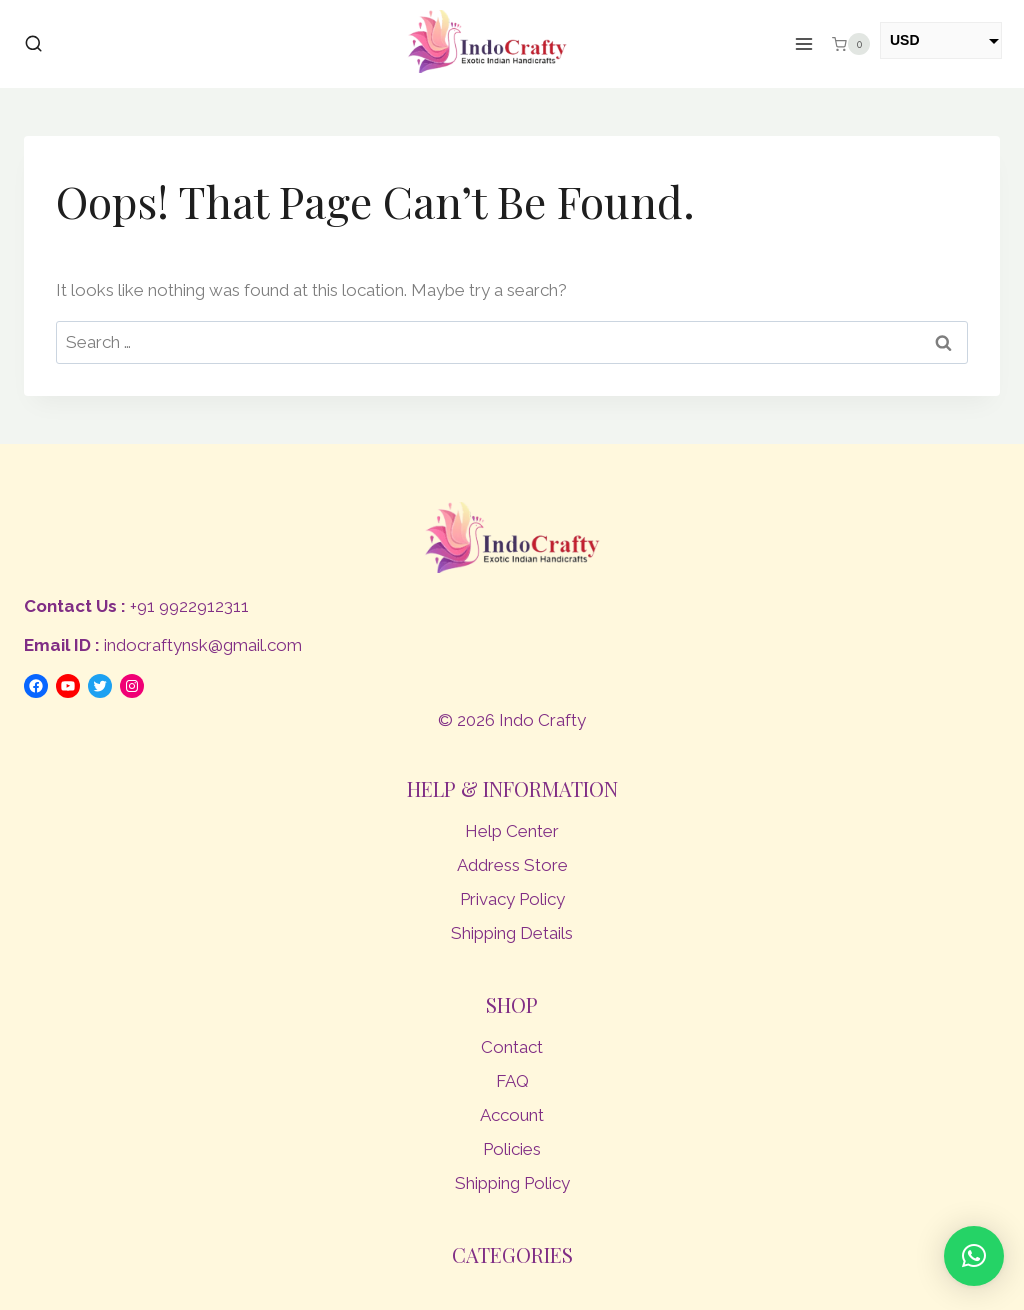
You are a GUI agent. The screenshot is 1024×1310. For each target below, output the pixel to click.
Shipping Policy (512, 1183)
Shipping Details (512, 933)
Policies (512, 1149)
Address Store (512, 865)
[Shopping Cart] (851, 44)
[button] (974, 1256)
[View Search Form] (33, 44)
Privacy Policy (512, 899)
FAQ (512, 1081)
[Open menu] (804, 44)
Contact (512, 1047)
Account (512, 1115)
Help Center (512, 831)
